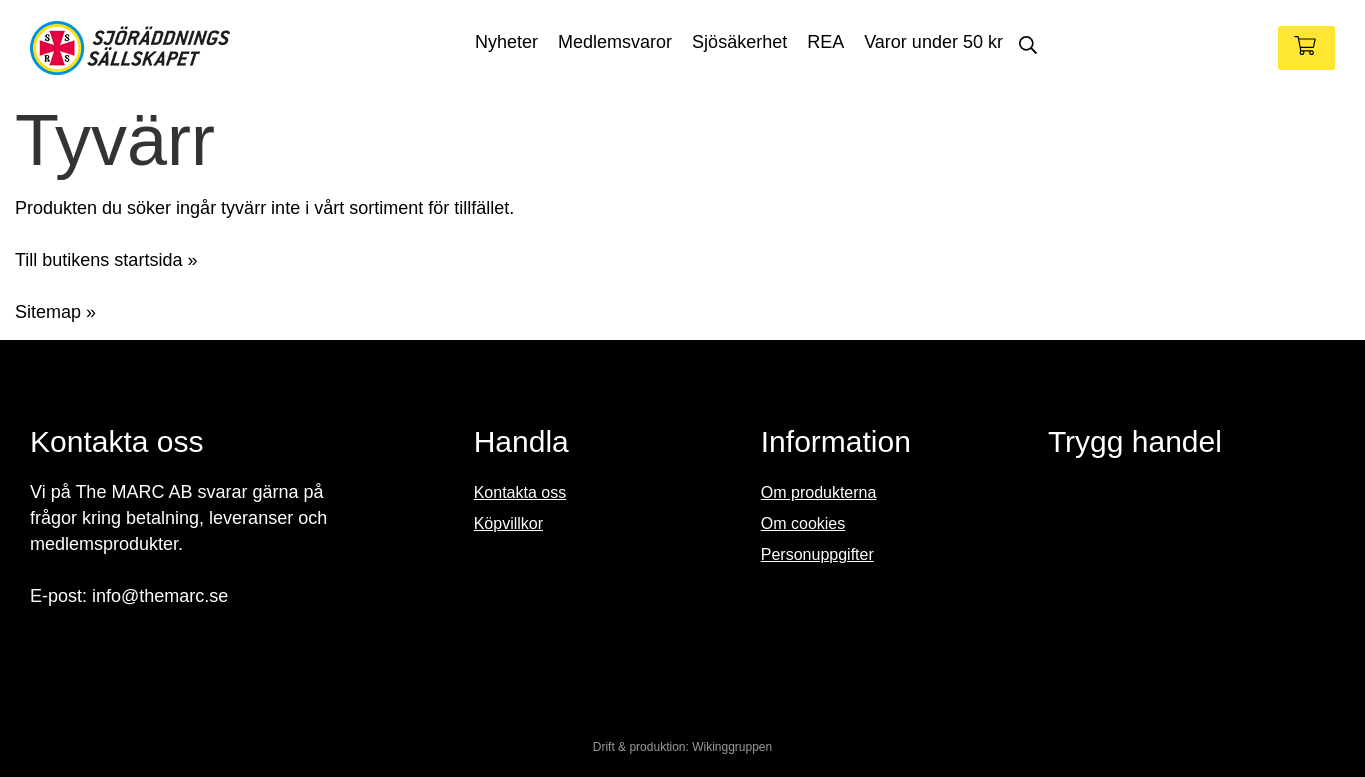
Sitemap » (55, 312)
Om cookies (803, 523)
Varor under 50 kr (933, 42)
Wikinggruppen (732, 747)
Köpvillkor (508, 523)
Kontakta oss (520, 492)
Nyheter (506, 42)
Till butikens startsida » (106, 260)
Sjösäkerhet (739, 42)
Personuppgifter (817, 554)
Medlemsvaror (615, 42)
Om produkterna (819, 492)
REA (825, 42)
